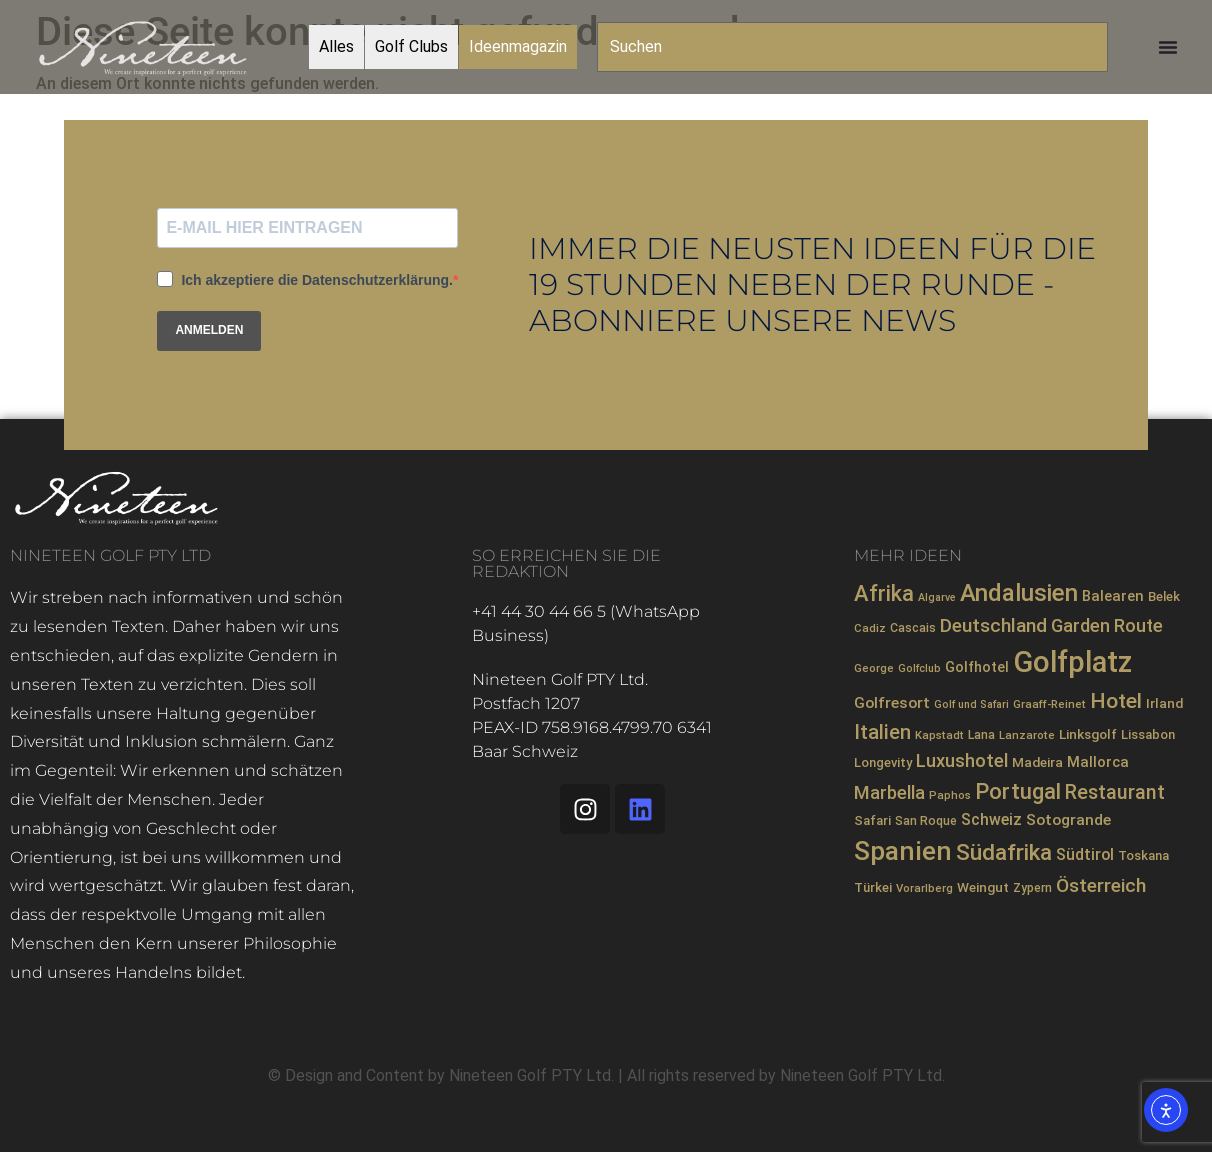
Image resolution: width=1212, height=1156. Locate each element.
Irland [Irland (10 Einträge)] (1164, 703)
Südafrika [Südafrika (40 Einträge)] (1004, 852)
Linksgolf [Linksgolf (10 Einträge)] (1088, 734)
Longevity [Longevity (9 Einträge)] (883, 762)
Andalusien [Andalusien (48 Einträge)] (1019, 593)
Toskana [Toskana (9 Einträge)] (1143, 855)
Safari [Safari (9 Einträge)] (872, 820)
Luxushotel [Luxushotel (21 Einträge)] (962, 760)
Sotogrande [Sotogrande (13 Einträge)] (1068, 820)
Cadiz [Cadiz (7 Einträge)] (870, 628)
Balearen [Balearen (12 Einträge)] (1113, 596)
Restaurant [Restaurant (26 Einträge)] (1115, 792)
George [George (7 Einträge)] (874, 668)
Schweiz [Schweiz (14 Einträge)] (991, 819)
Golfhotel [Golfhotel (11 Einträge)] (977, 667)
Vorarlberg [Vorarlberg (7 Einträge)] (924, 888)
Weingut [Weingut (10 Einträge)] (983, 887)
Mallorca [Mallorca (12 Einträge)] (1098, 762)
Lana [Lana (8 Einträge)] (981, 735)
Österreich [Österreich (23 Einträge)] (1101, 885)
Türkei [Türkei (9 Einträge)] (873, 887)
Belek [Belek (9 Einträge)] (1164, 596)
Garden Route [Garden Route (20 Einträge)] (1107, 625)
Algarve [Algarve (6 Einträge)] (937, 597)
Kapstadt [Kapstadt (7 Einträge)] (939, 735)
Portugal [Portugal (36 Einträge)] (1018, 791)
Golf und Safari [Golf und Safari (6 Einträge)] (971, 704)
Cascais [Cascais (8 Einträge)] (913, 628)
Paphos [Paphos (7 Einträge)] (950, 795)
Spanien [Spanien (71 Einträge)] (903, 851)
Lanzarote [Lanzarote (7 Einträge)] (1027, 735)
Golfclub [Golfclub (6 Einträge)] (919, 668)
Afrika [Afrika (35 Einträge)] (884, 593)
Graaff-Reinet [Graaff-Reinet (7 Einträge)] (1049, 704)
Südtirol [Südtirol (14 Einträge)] (1085, 854)
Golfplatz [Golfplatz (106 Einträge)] (1072, 662)
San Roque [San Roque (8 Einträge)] (926, 821)
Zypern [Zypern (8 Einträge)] (1032, 888)
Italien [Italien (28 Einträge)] (882, 732)
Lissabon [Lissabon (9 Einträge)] (1148, 734)
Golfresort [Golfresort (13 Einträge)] (892, 703)
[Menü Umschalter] (1168, 47)
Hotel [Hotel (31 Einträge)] (1116, 700)
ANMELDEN (209, 330)
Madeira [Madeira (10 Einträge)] (1037, 762)
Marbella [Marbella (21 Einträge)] (889, 792)
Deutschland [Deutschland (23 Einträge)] (993, 625)
